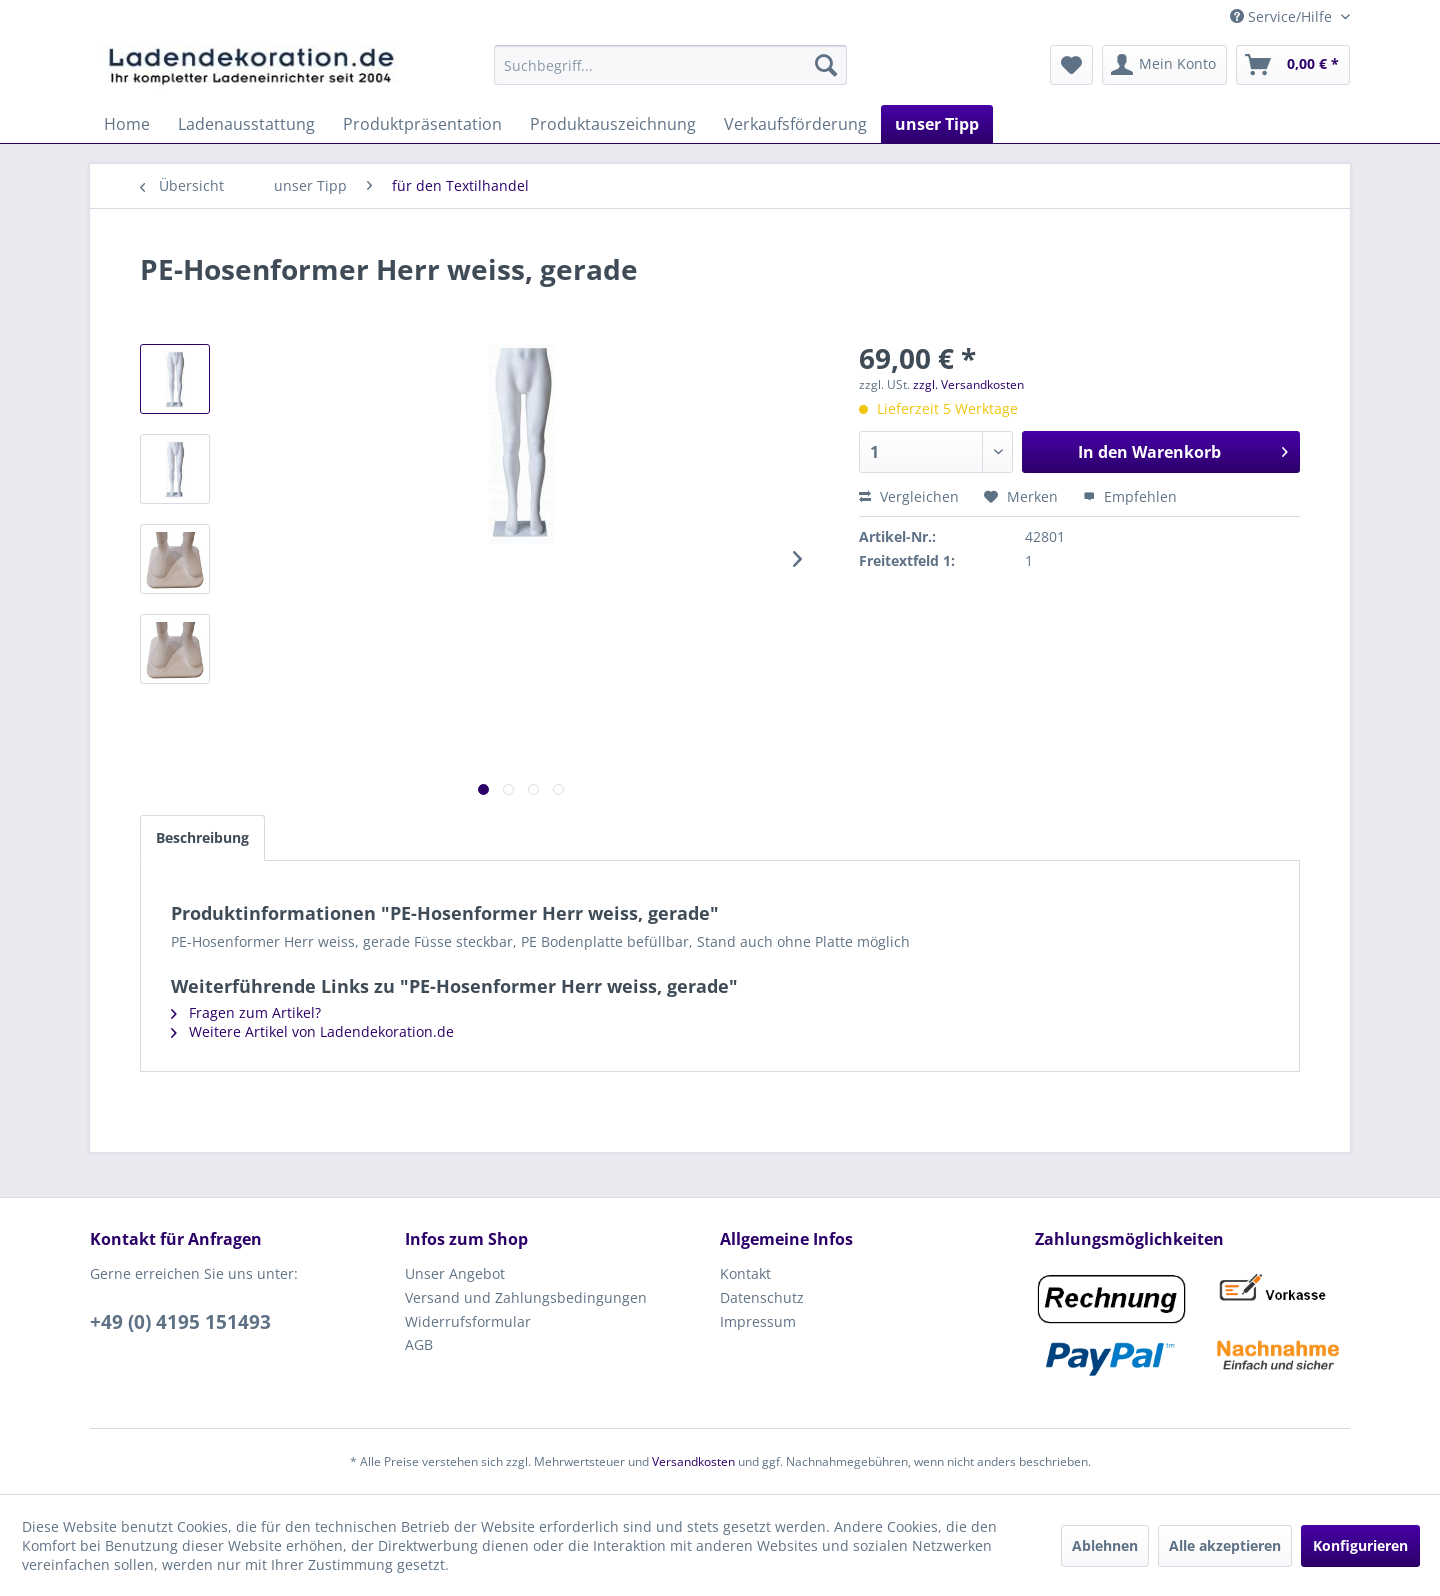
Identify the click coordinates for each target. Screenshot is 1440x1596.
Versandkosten (693, 1461)
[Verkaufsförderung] (795, 124)
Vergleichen (909, 496)
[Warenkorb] (1293, 65)
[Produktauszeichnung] (613, 124)
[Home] (127, 124)
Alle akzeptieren (1225, 1545)
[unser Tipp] (937, 124)
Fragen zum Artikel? (246, 1012)
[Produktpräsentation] (422, 124)
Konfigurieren (1360, 1545)
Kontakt (745, 1273)
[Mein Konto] (1164, 65)
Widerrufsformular (468, 1321)
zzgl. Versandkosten (968, 384)
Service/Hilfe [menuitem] (1283, 16)
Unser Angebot (455, 1273)
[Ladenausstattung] (246, 124)
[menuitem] (670, 65)
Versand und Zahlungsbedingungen (526, 1297)
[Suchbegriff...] (670, 65)
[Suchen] (826, 65)
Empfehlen (1130, 496)
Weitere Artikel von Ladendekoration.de (312, 1031)
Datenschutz (762, 1297)
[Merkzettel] (1071, 65)
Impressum (758, 1321)
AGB (419, 1344)
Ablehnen (1105, 1545)
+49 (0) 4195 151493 (180, 1322)
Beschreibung (202, 837)
